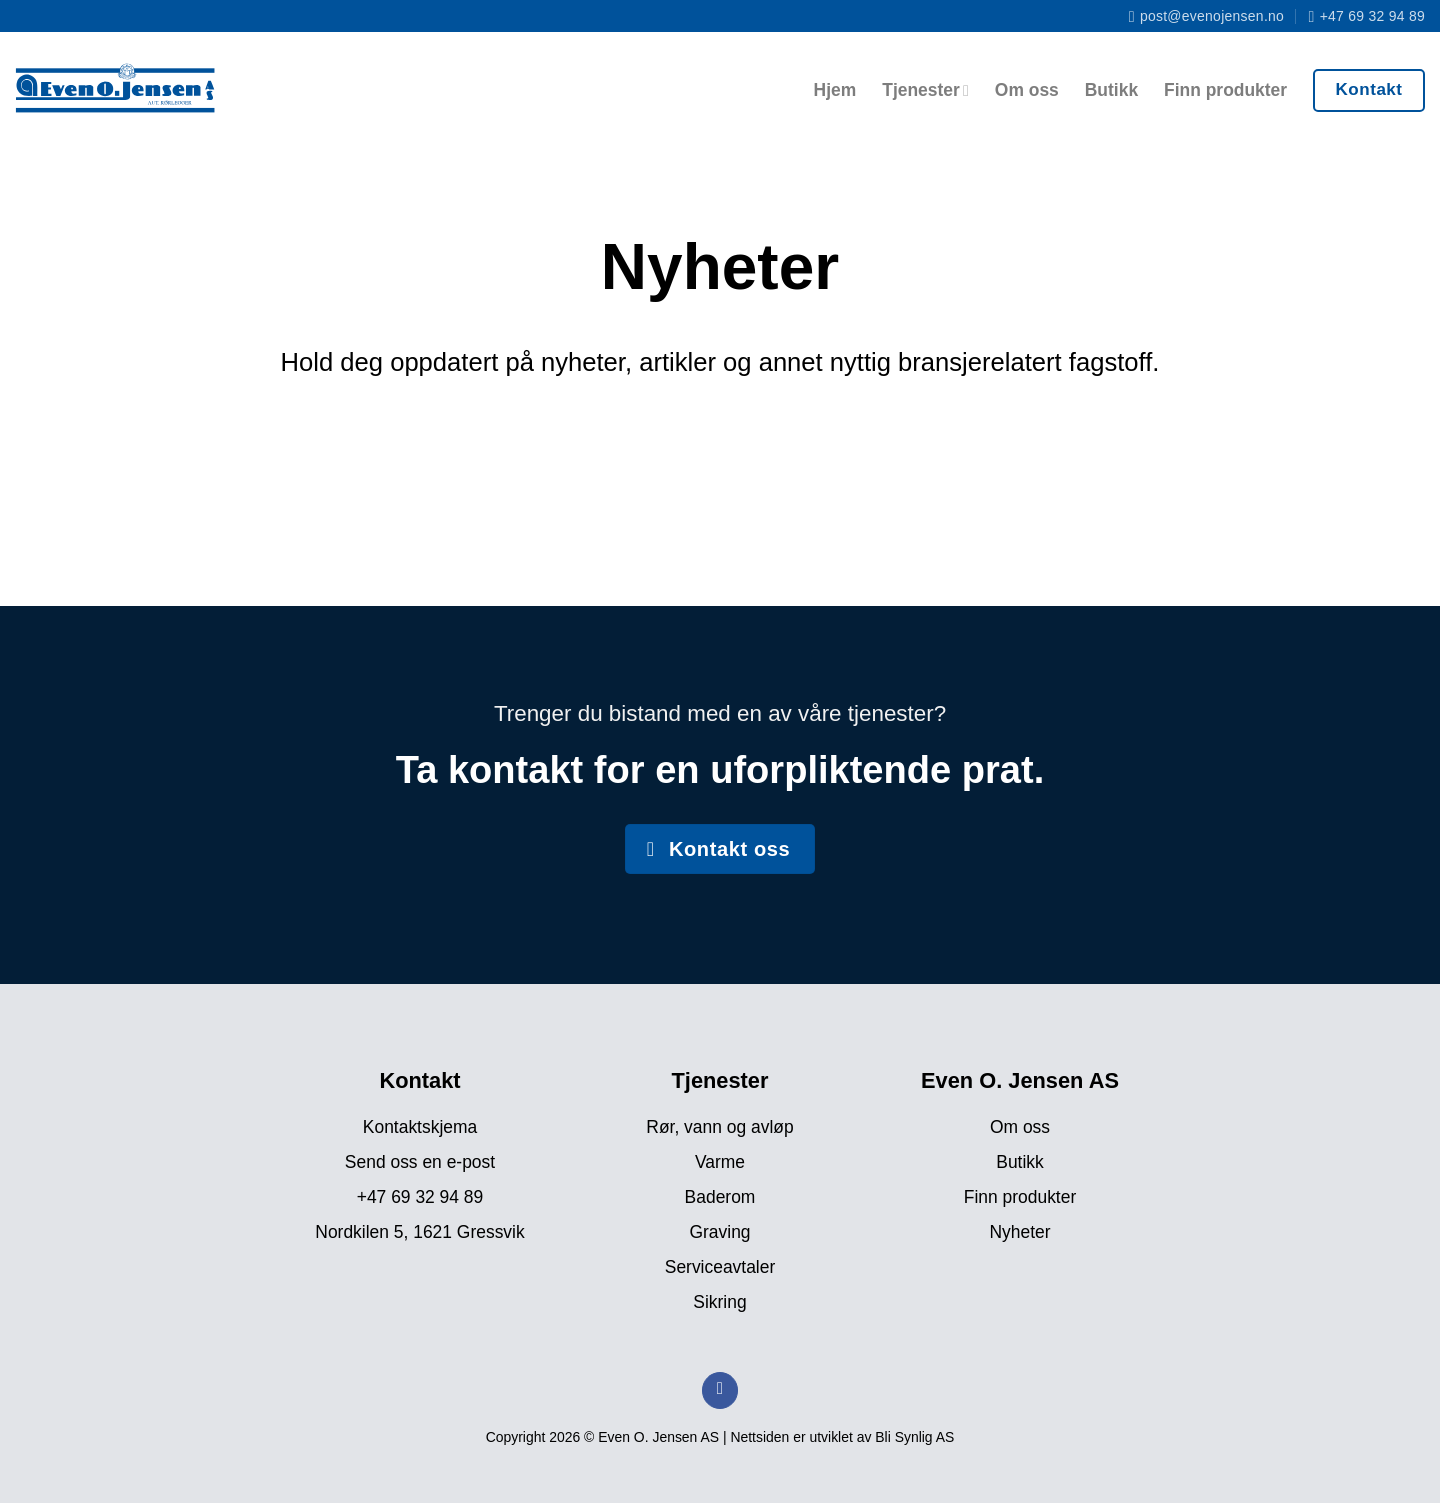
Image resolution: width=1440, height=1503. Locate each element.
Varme (720, 1162)
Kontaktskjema (420, 1127)
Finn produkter (1225, 90)
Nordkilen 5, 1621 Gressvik (419, 1232)
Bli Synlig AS (914, 1437)
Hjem (835, 90)
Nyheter (1019, 1232)
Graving (719, 1232)
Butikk (1111, 90)
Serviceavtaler (720, 1267)
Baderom (720, 1197)
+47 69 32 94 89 (420, 1197)
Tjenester (925, 90)
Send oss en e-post (420, 1162)
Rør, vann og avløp (719, 1127)
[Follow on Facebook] (720, 1390)
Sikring (719, 1302)
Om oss (1027, 90)
